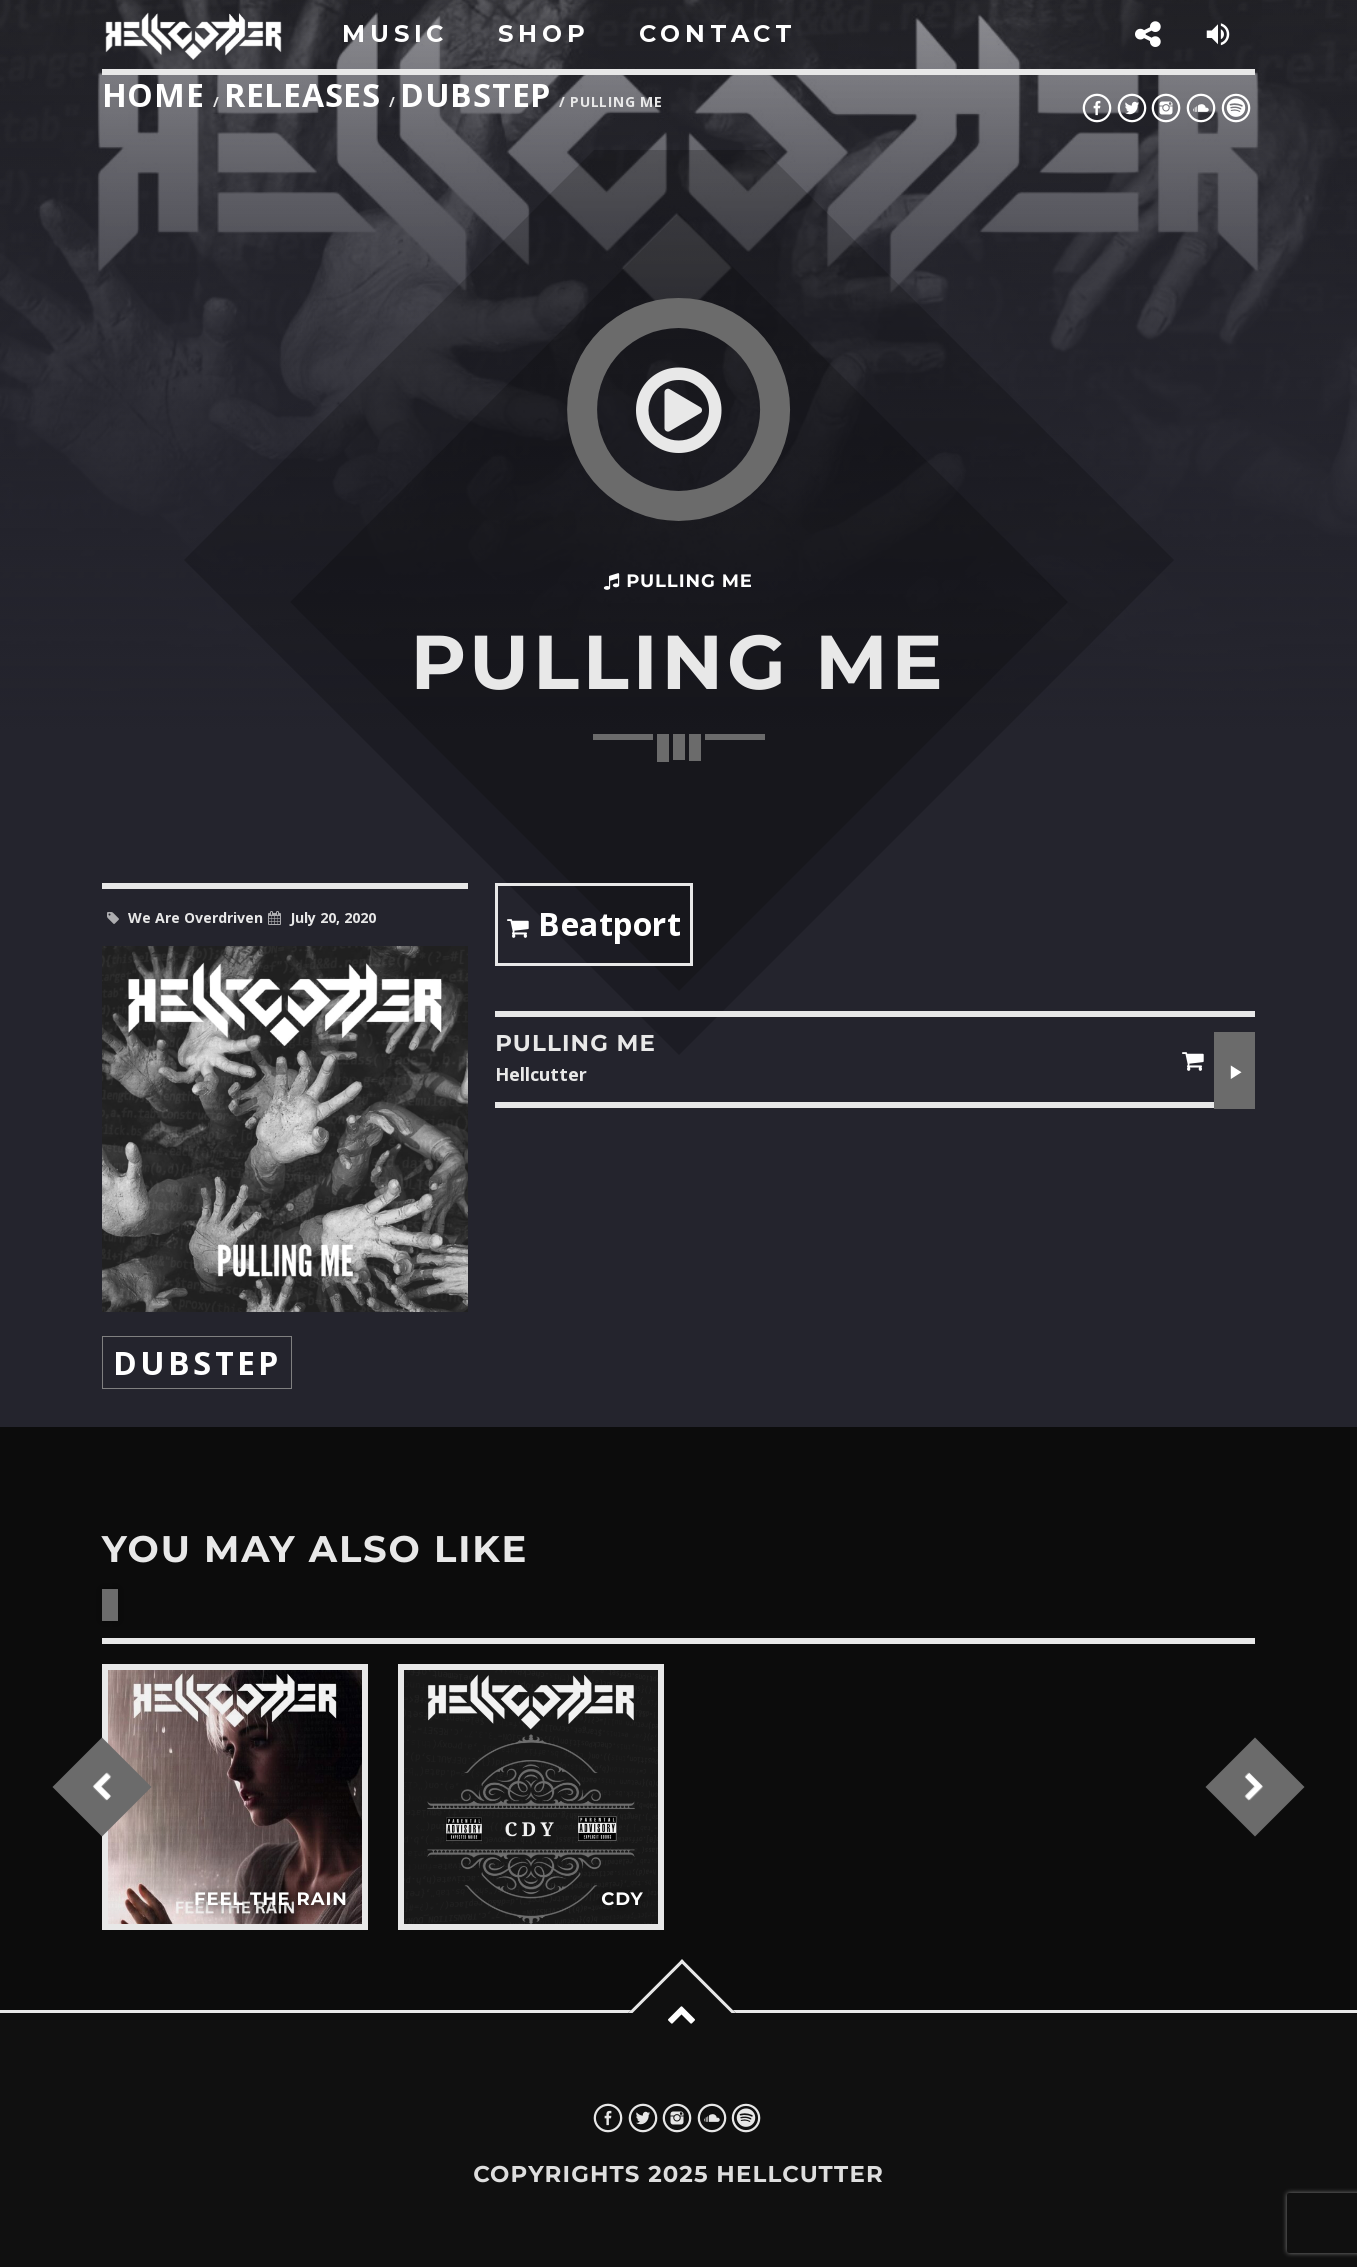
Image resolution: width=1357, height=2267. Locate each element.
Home (153, 94)
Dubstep (475, 94)
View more (235, 1797)
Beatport (594, 928)
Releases (302, 94)
